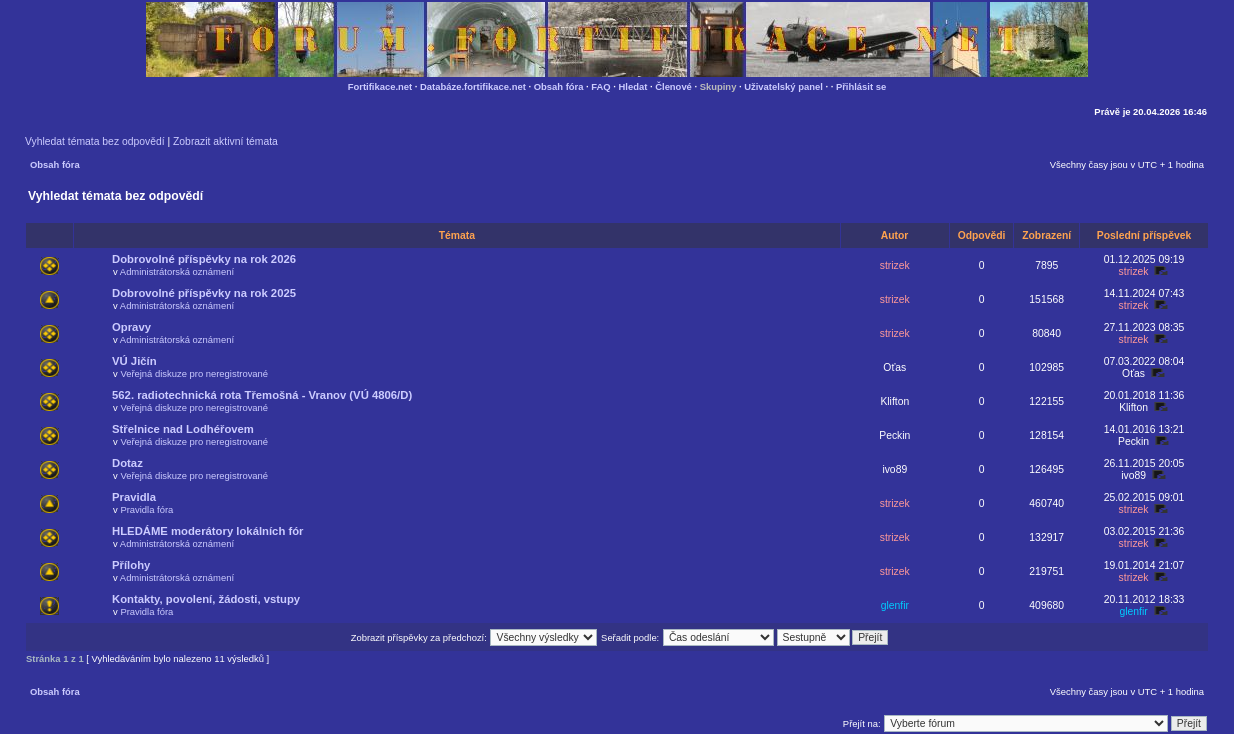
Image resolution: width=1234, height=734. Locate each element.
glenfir (895, 605)
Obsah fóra (559, 86)
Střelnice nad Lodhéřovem (183, 429)
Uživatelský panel (783, 86)
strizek (895, 265)
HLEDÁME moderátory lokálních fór (207, 531)
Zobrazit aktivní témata (225, 141)
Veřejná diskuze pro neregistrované (194, 373)
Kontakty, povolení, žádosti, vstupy (206, 599)
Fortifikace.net (380, 86)
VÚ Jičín (134, 361)
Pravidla (134, 497)
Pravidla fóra (146, 509)
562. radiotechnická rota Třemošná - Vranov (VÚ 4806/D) (262, 395)
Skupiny (718, 86)
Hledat (633, 86)
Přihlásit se (861, 86)
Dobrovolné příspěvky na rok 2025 (204, 293)
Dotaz (127, 463)
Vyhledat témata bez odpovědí (95, 141)
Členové (673, 86)
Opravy (131, 327)
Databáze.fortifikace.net (473, 86)
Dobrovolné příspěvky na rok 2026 (204, 259)
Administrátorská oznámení (177, 271)
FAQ (600, 86)
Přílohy (131, 565)
